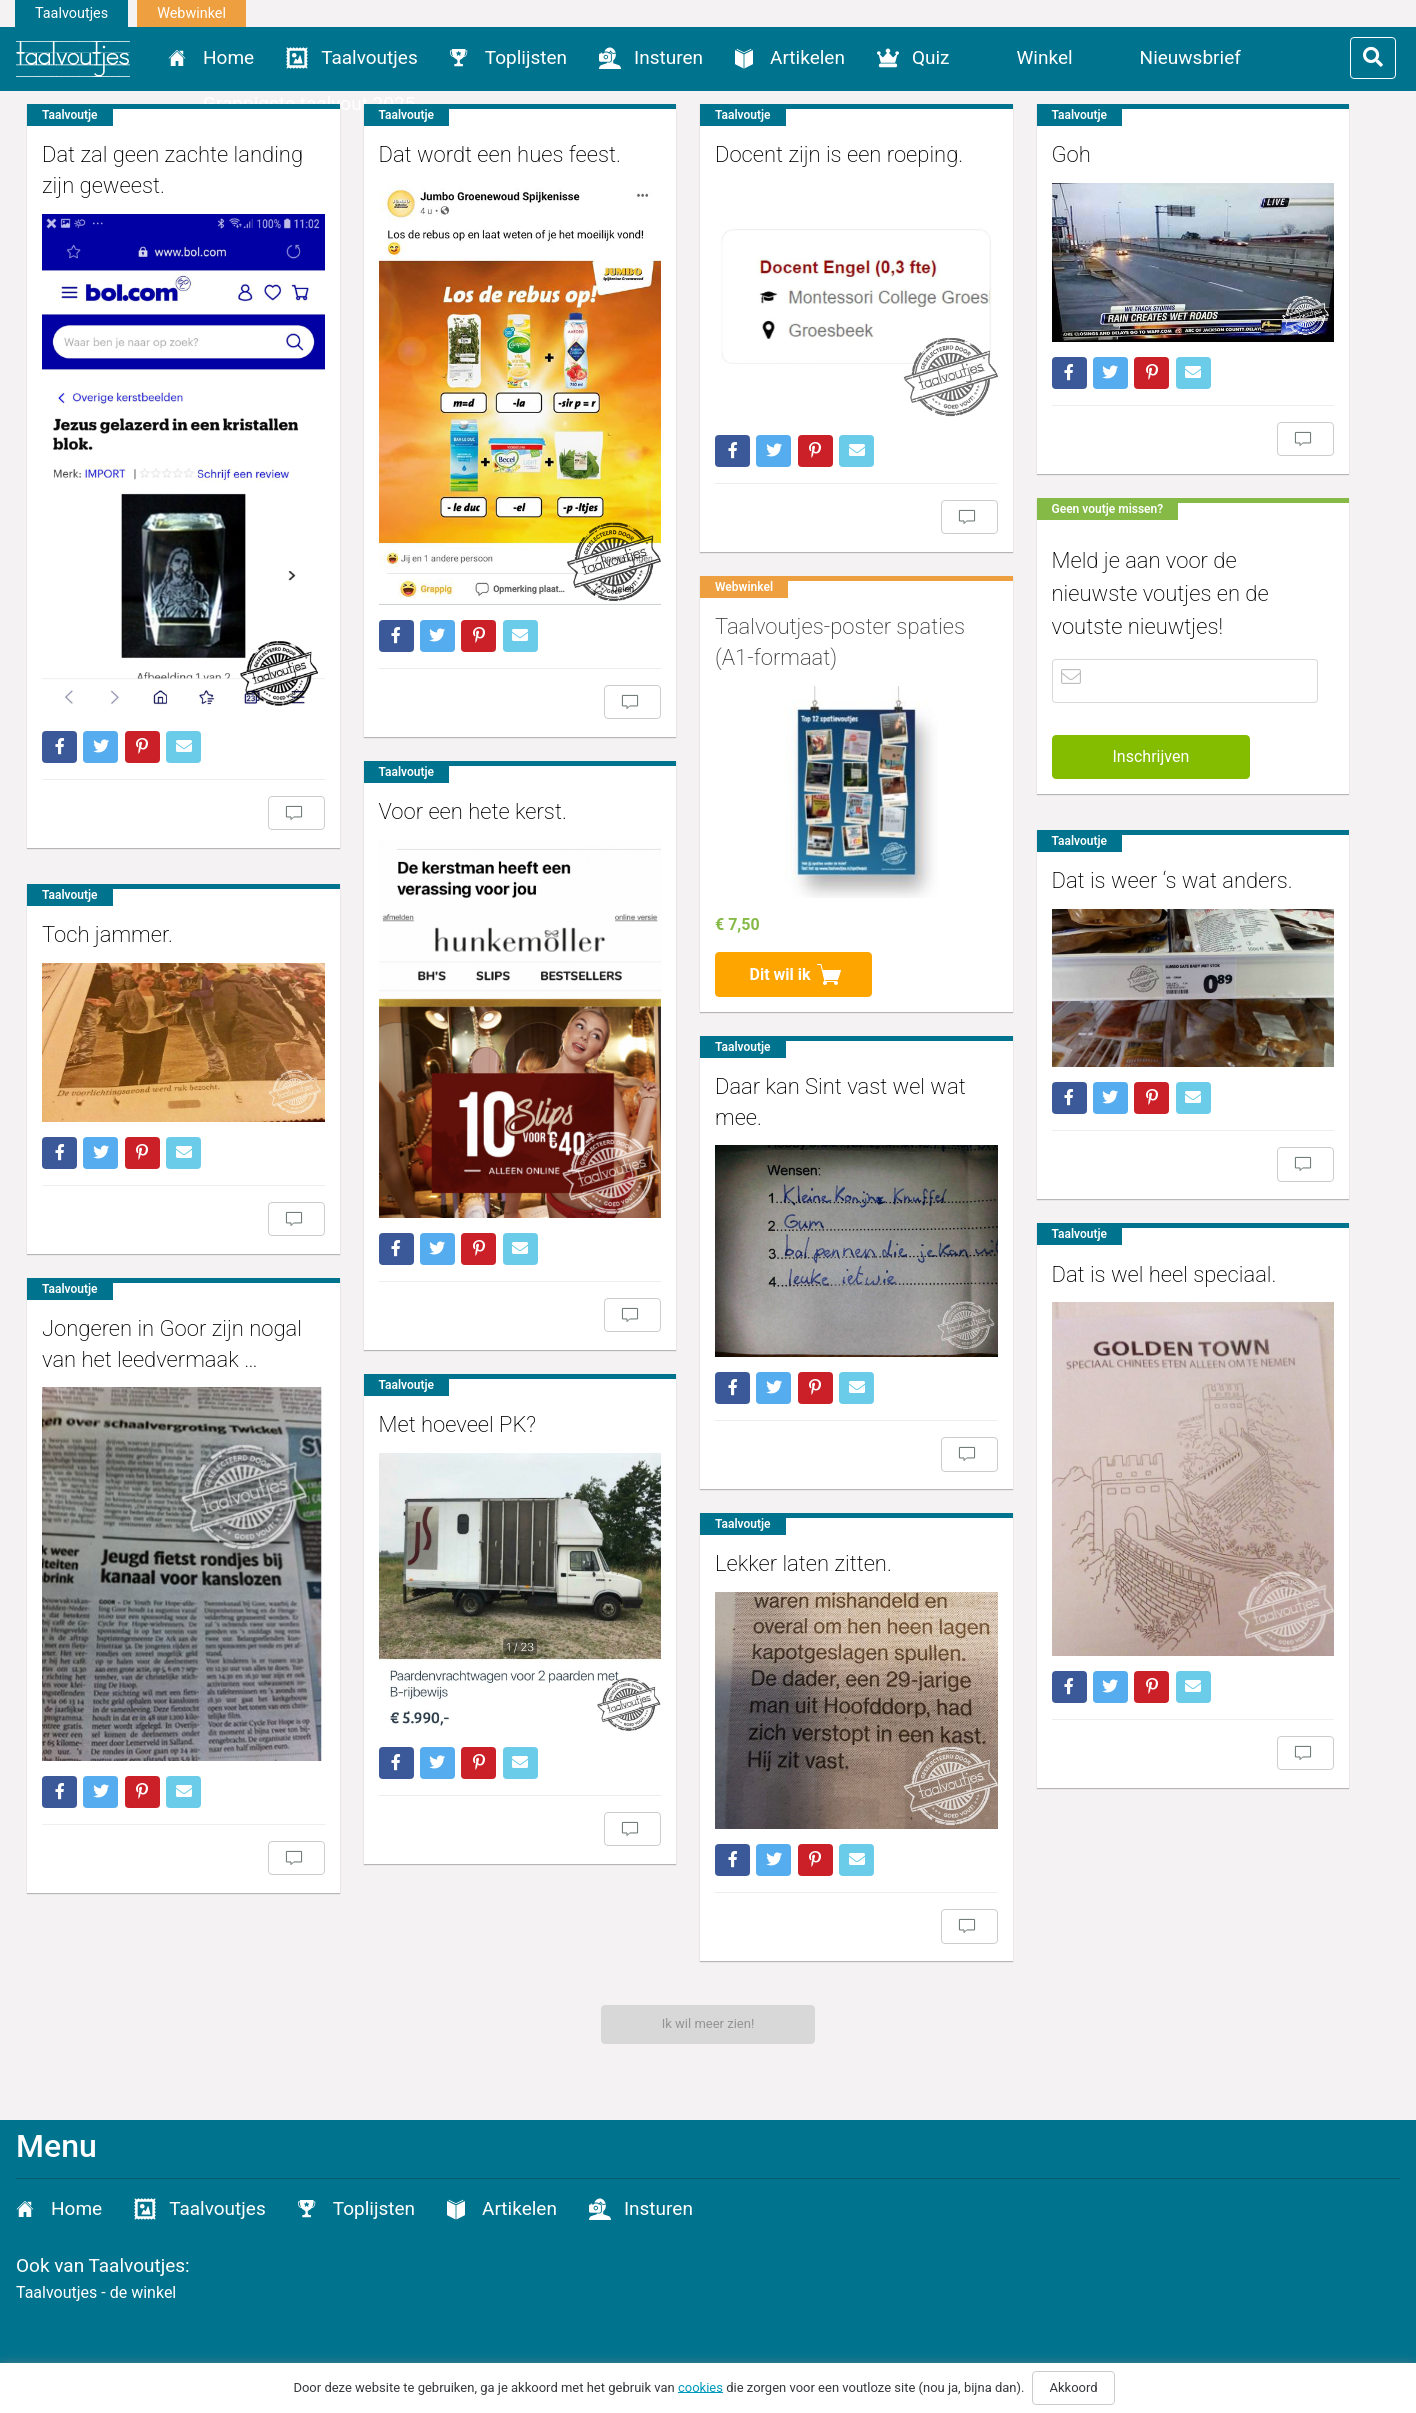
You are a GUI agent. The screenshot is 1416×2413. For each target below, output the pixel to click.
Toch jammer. (107, 904)
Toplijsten (526, 57)
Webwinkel (191, 13)
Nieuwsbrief (1190, 57)
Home (228, 57)
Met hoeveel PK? (440, 1376)
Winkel (1045, 57)
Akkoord (1073, 2387)
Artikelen (807, 57)
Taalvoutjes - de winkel (96, 2292)
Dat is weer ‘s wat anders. (1120, 870)
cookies (700, 2386)
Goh (1019, 154)
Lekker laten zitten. (769, 1523)
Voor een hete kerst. (455, 785)
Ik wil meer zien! (708, 2023)
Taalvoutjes (71, 13)
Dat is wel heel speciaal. (1112, 1254)
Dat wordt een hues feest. (482, 154)
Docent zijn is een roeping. (805, 154)
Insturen (668, 57)
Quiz (931, 57)
